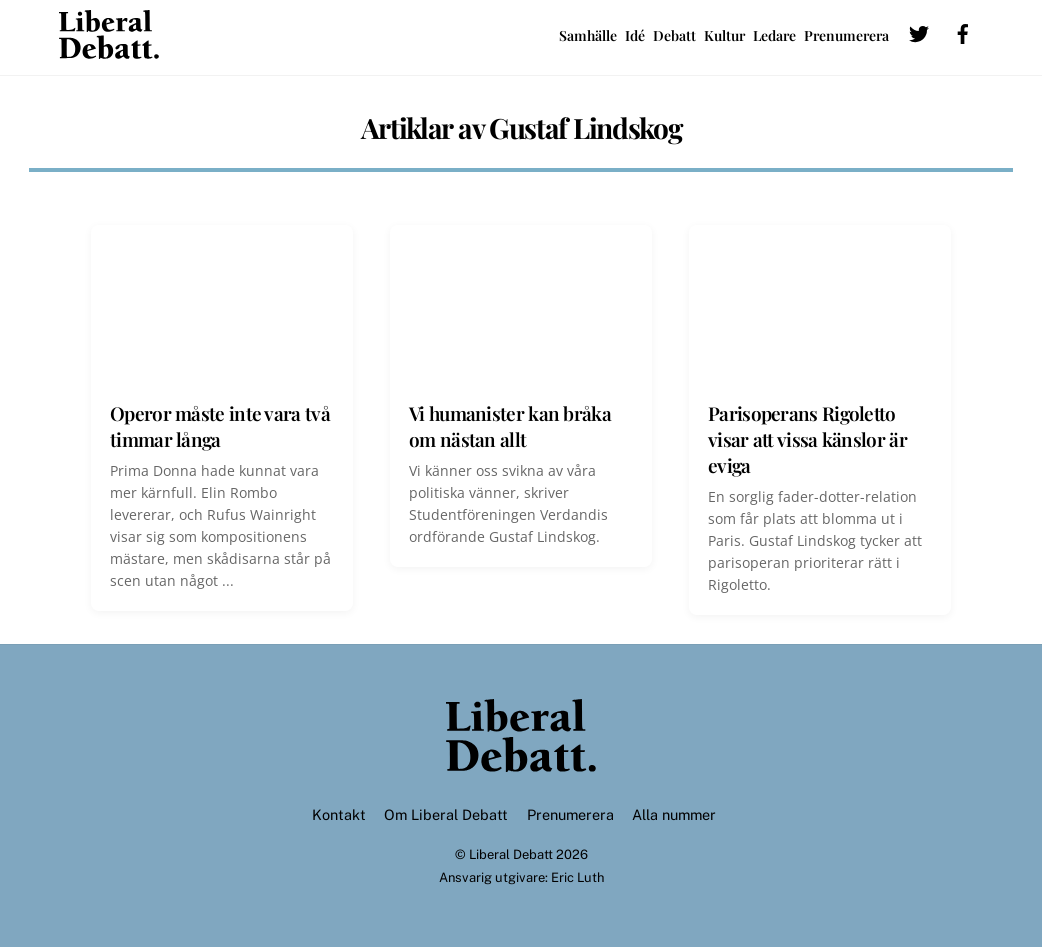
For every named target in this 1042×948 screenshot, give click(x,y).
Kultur (724, 35)
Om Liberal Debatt (446, 814)
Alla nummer (674, 814)
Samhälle (588, 35)
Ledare (774, 35)
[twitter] (919, 31)
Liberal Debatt (511, 854)
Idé (635, 35)
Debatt (674, 35)
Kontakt (339, 814)
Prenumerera (846, 35)
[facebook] (963, 31)
